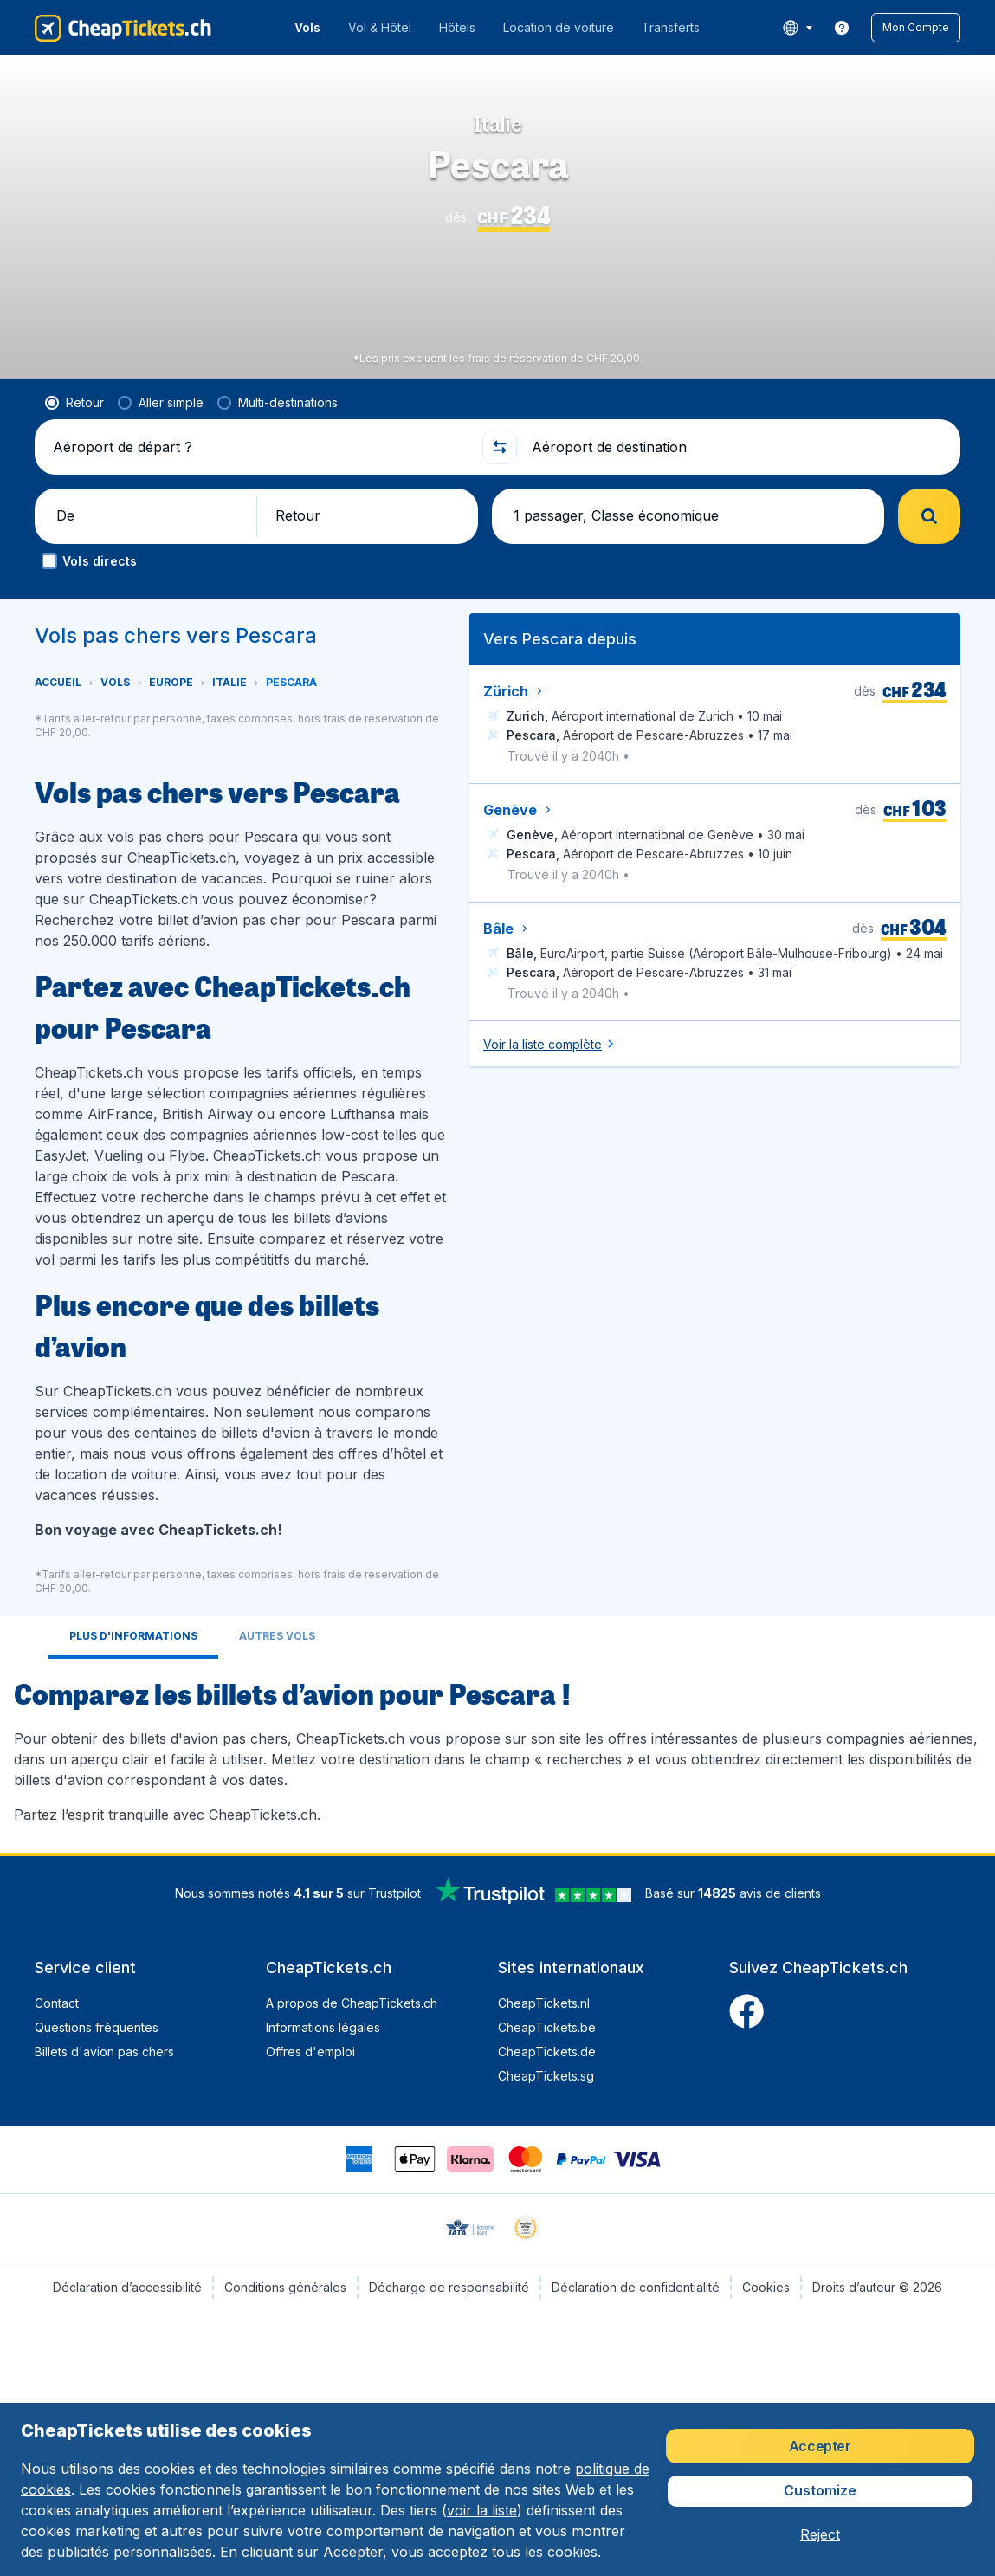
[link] (841, 27)
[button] (915, 27)
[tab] (133, 1637)
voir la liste (482, 2510)
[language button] (797, 27)
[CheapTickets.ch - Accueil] (123, 27)
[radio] (74, 402)
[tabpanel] (497, 1749)
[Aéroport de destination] (739, 447)
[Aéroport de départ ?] (260, 447)
